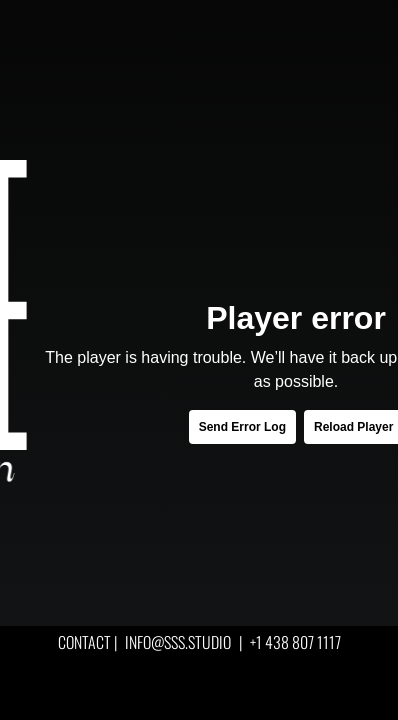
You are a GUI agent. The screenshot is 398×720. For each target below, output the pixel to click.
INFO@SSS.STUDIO (178, 642)
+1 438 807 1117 (295, 642)
